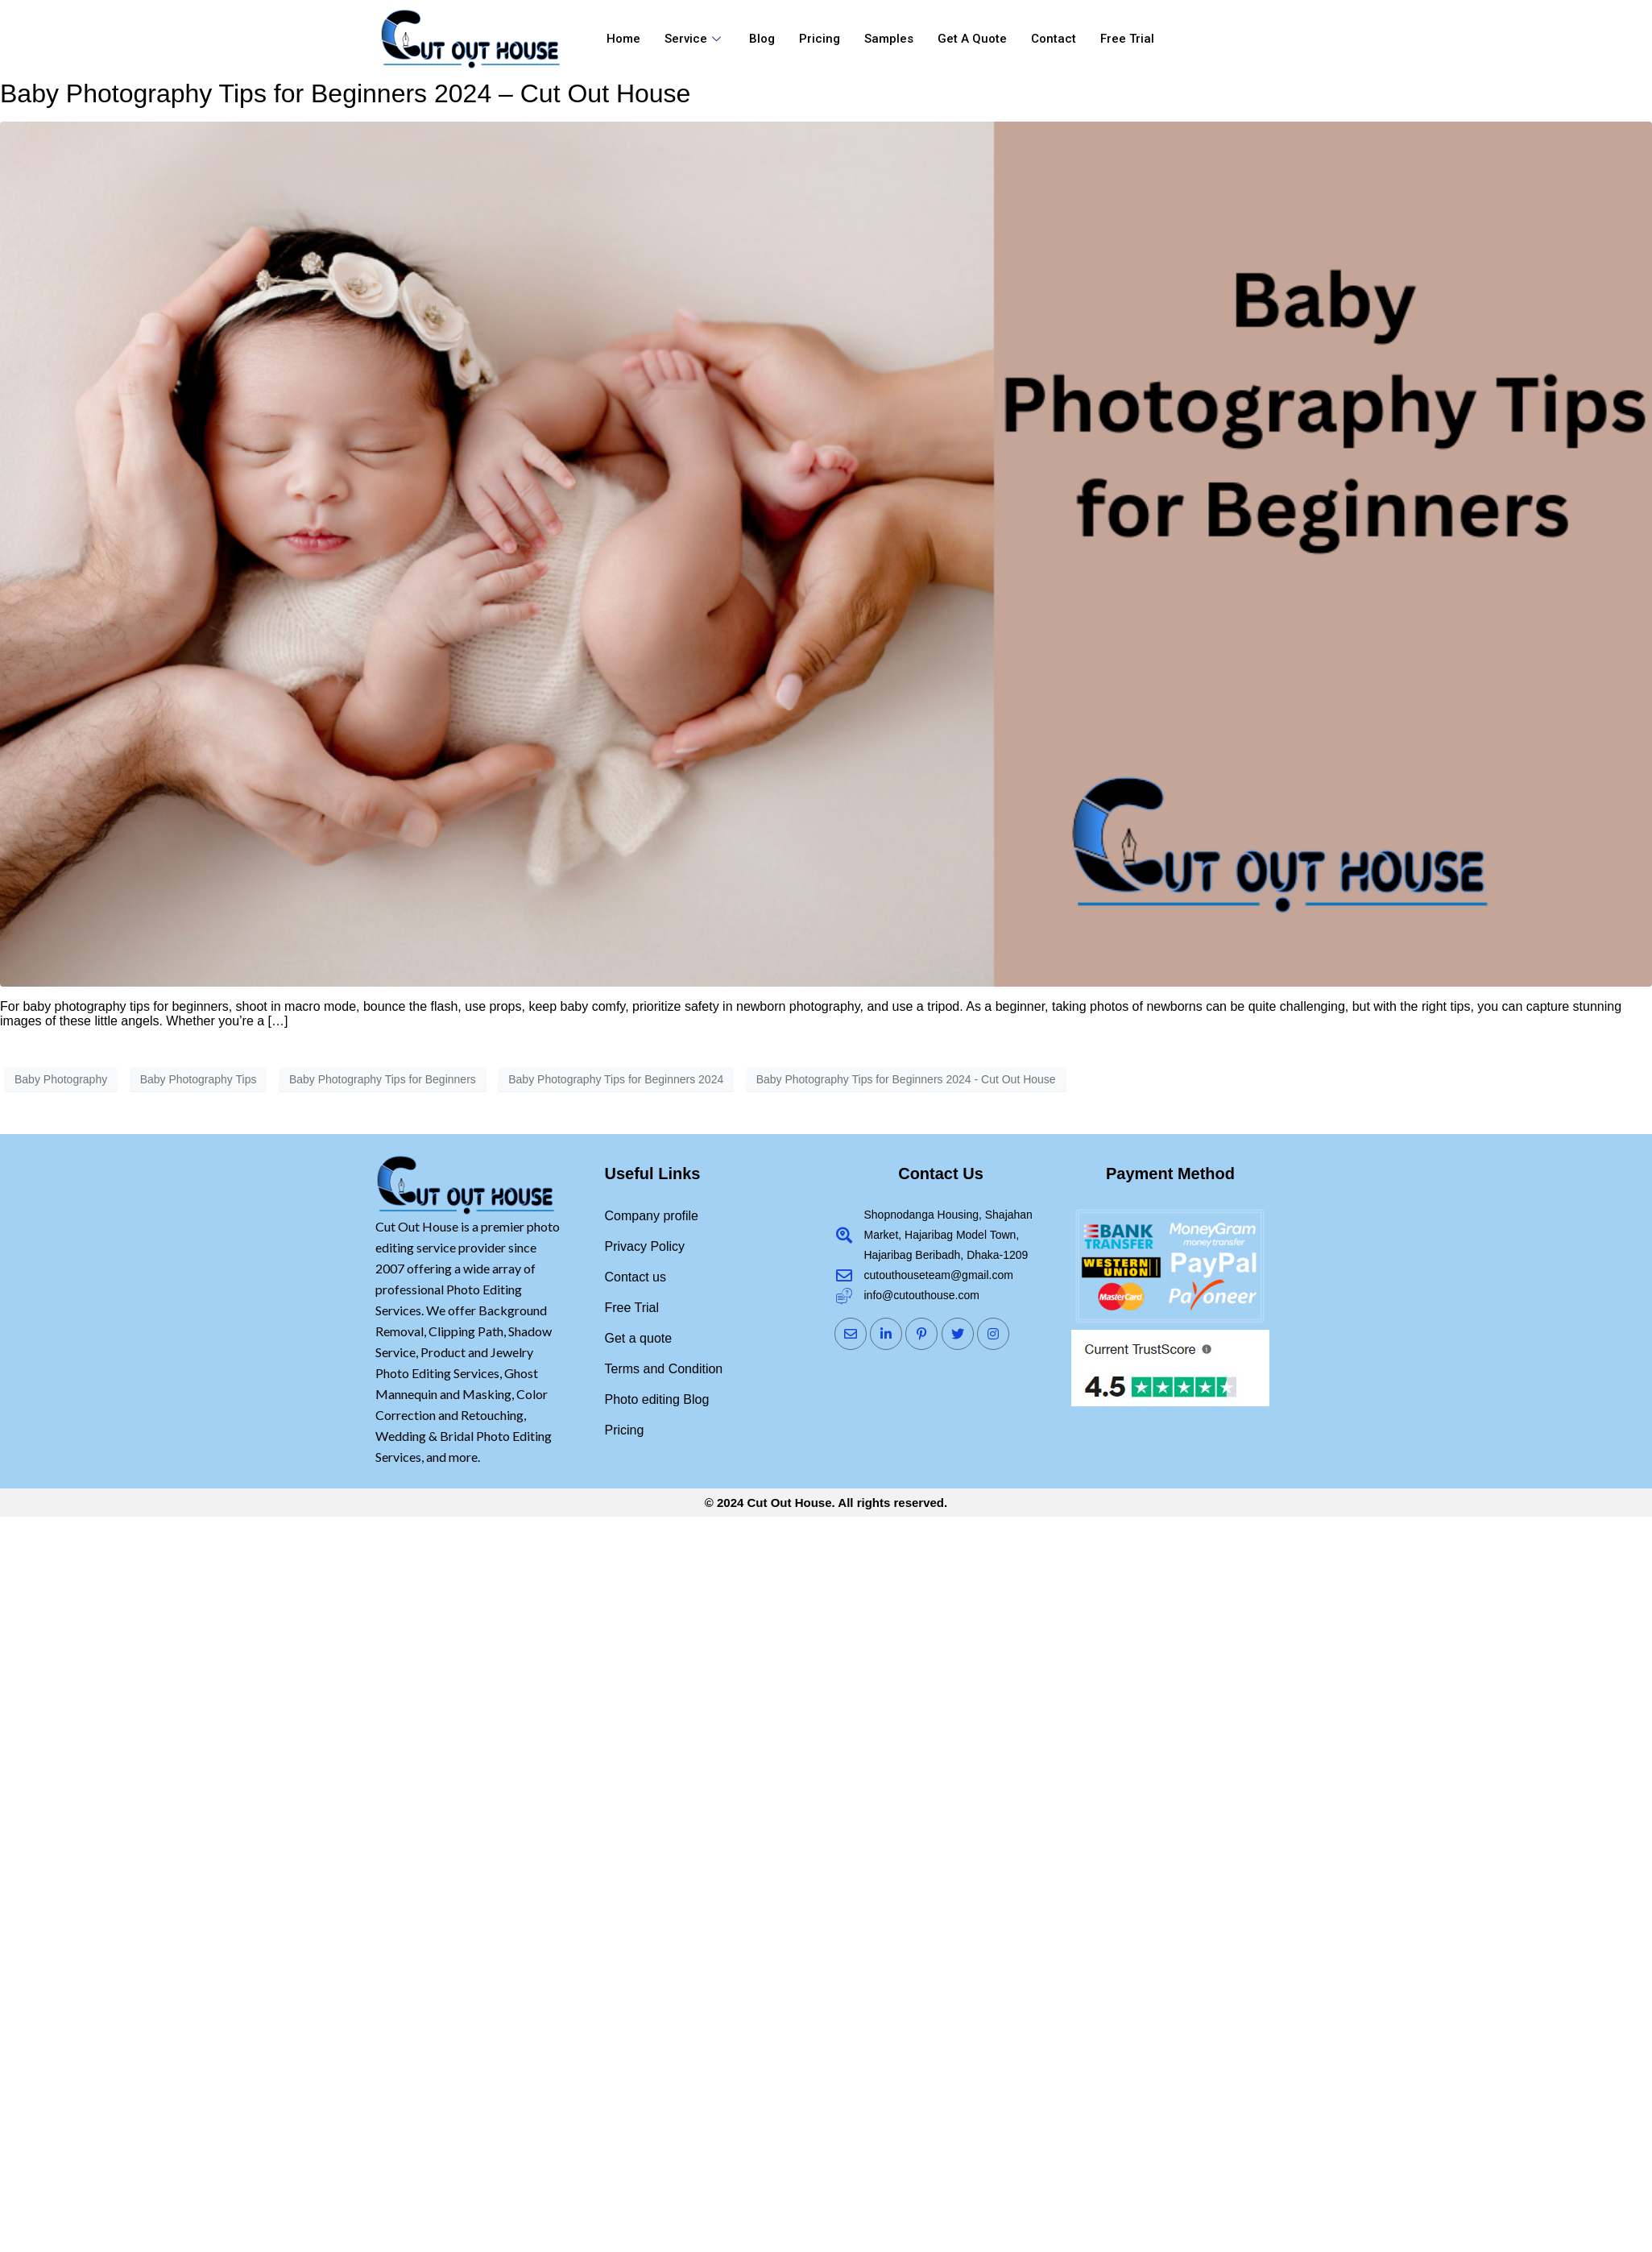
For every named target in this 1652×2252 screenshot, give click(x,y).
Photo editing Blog (657, 1399)
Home (623, 38)
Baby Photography (60, 1079)
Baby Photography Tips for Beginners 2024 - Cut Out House (906, 1079)
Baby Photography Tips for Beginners (382, 1079)
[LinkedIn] (886, 1334)
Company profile (652, 1216)
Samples (888, 38)
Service (695, 38)
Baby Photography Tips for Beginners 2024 (615, 1079)
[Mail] (850, 1334)
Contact (1053, 38)
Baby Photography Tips (198, 1079)
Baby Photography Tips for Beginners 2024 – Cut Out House (345, 93)
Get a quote (972, 38)
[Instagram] (993, 1334)
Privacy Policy (645, 1246)
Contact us (635, 1277)
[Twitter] (958, 1334)
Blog (762, 38)
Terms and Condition (664, 1369)
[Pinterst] (921, 1334)
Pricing (819, 38)
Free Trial (1127, 38)
